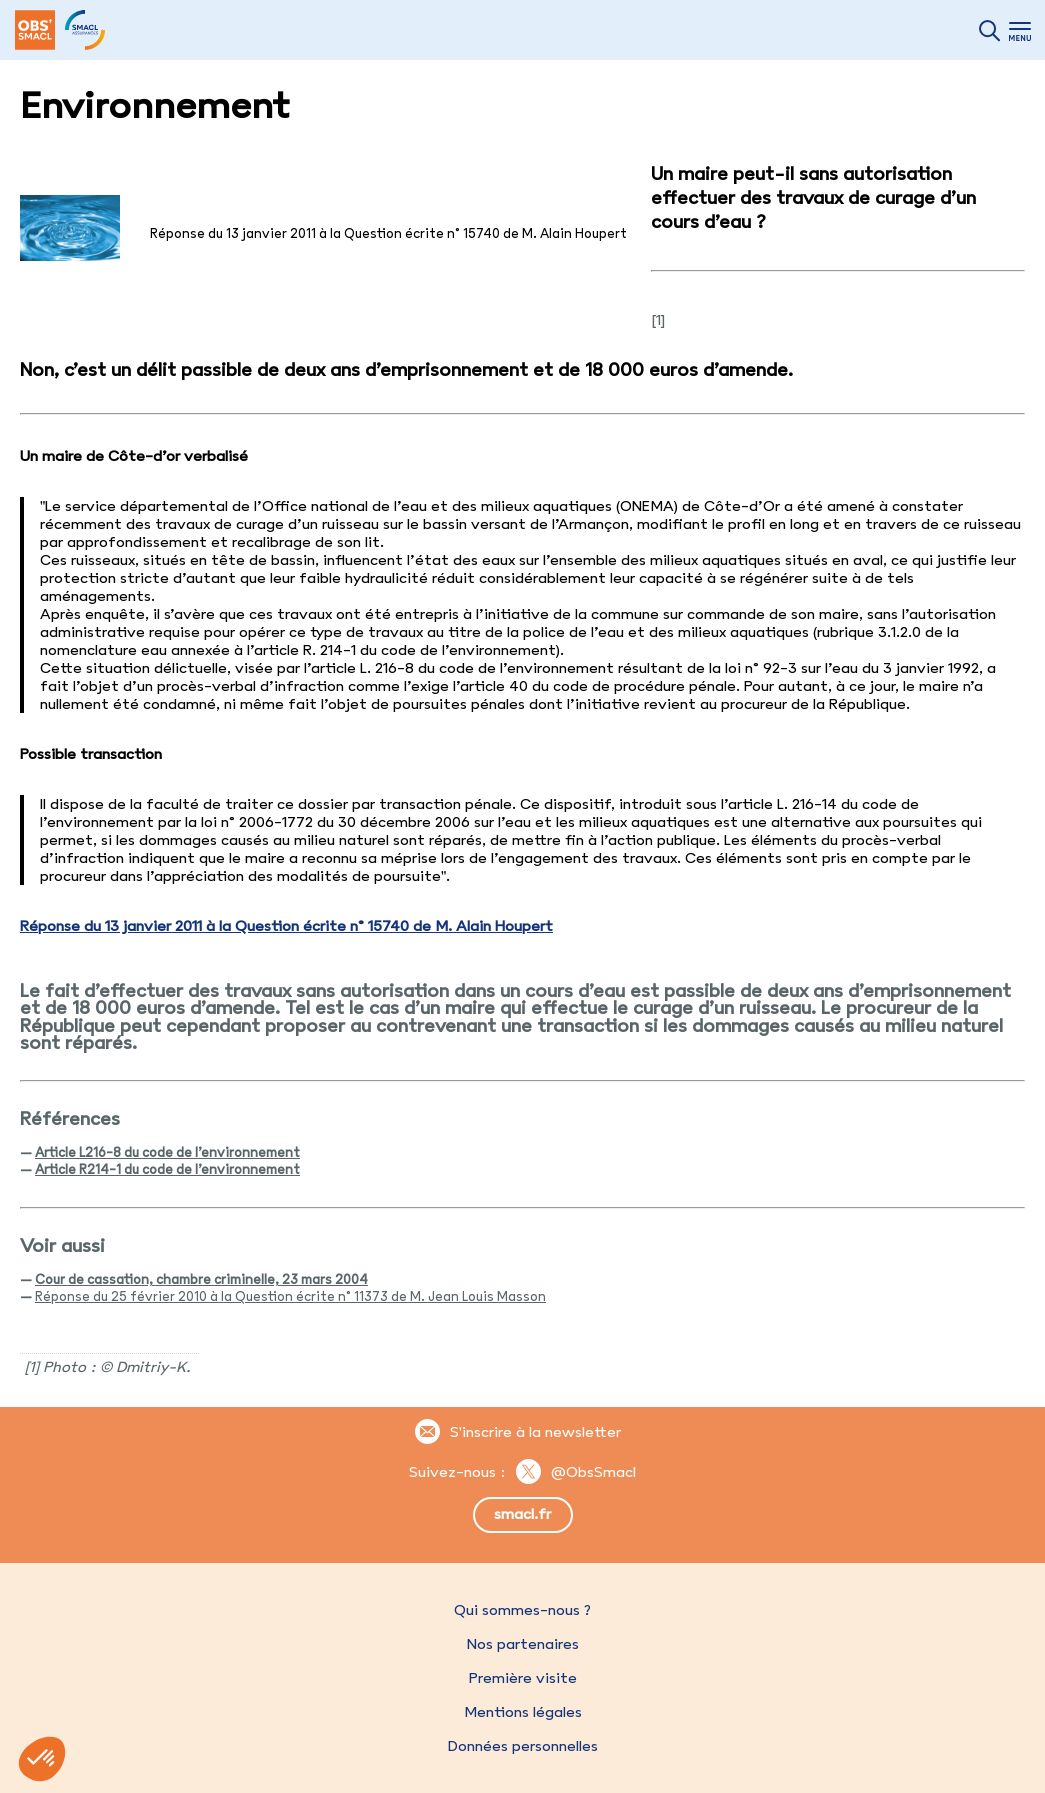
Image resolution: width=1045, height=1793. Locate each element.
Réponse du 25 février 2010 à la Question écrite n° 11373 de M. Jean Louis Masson (290, 1296)
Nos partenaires (523, 1644)
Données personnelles (523, 1746)
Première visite (523, 1678)
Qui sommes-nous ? (522, 1610)
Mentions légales (523, 1712)
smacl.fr (522, 1514)
